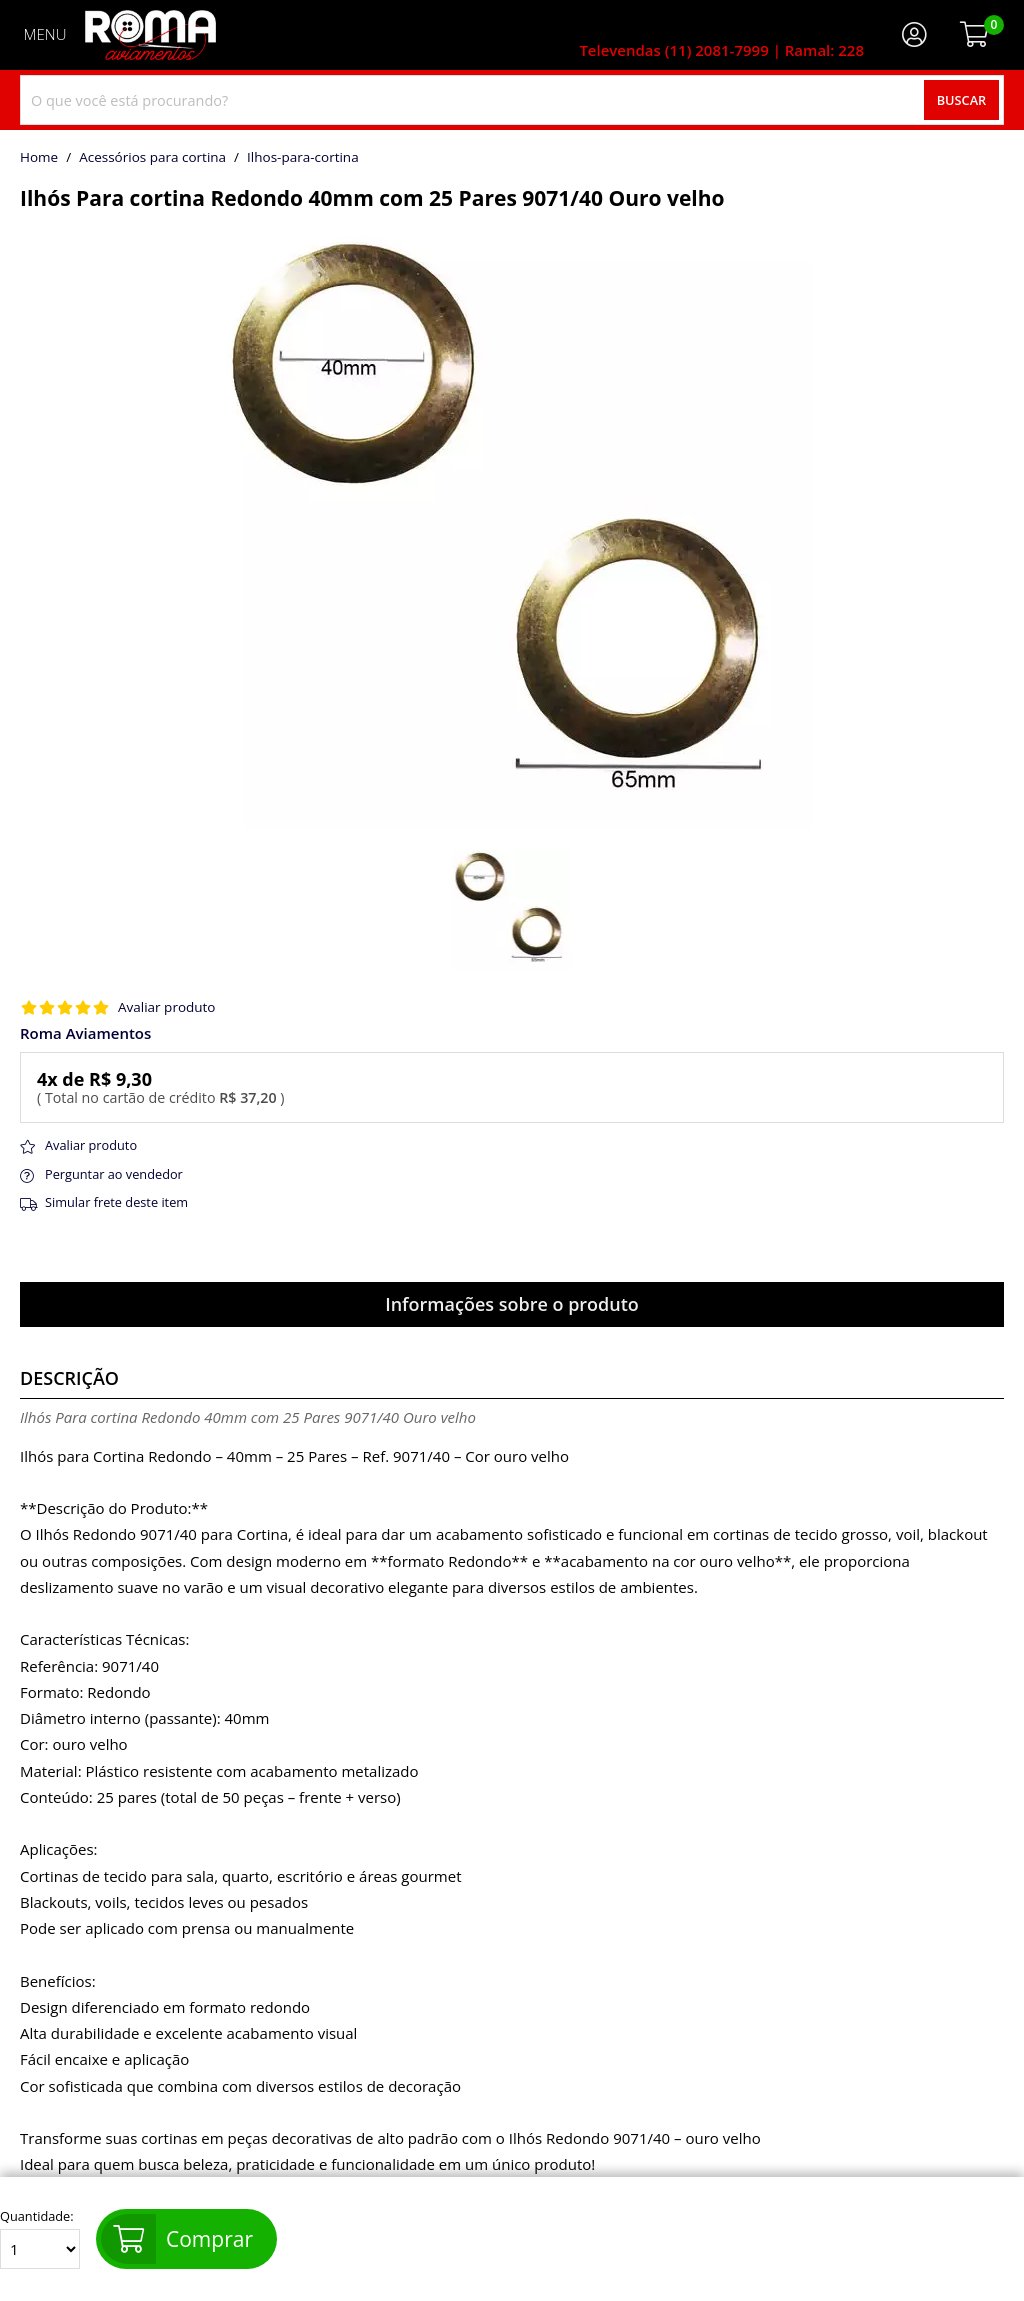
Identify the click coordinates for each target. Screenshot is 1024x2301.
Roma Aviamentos (85, 1033)
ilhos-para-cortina (303, 158)
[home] (150, 35)
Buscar (962, 100)
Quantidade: (40, 2239)
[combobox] (512, 100)
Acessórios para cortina (152, 158)
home (39, 158)
